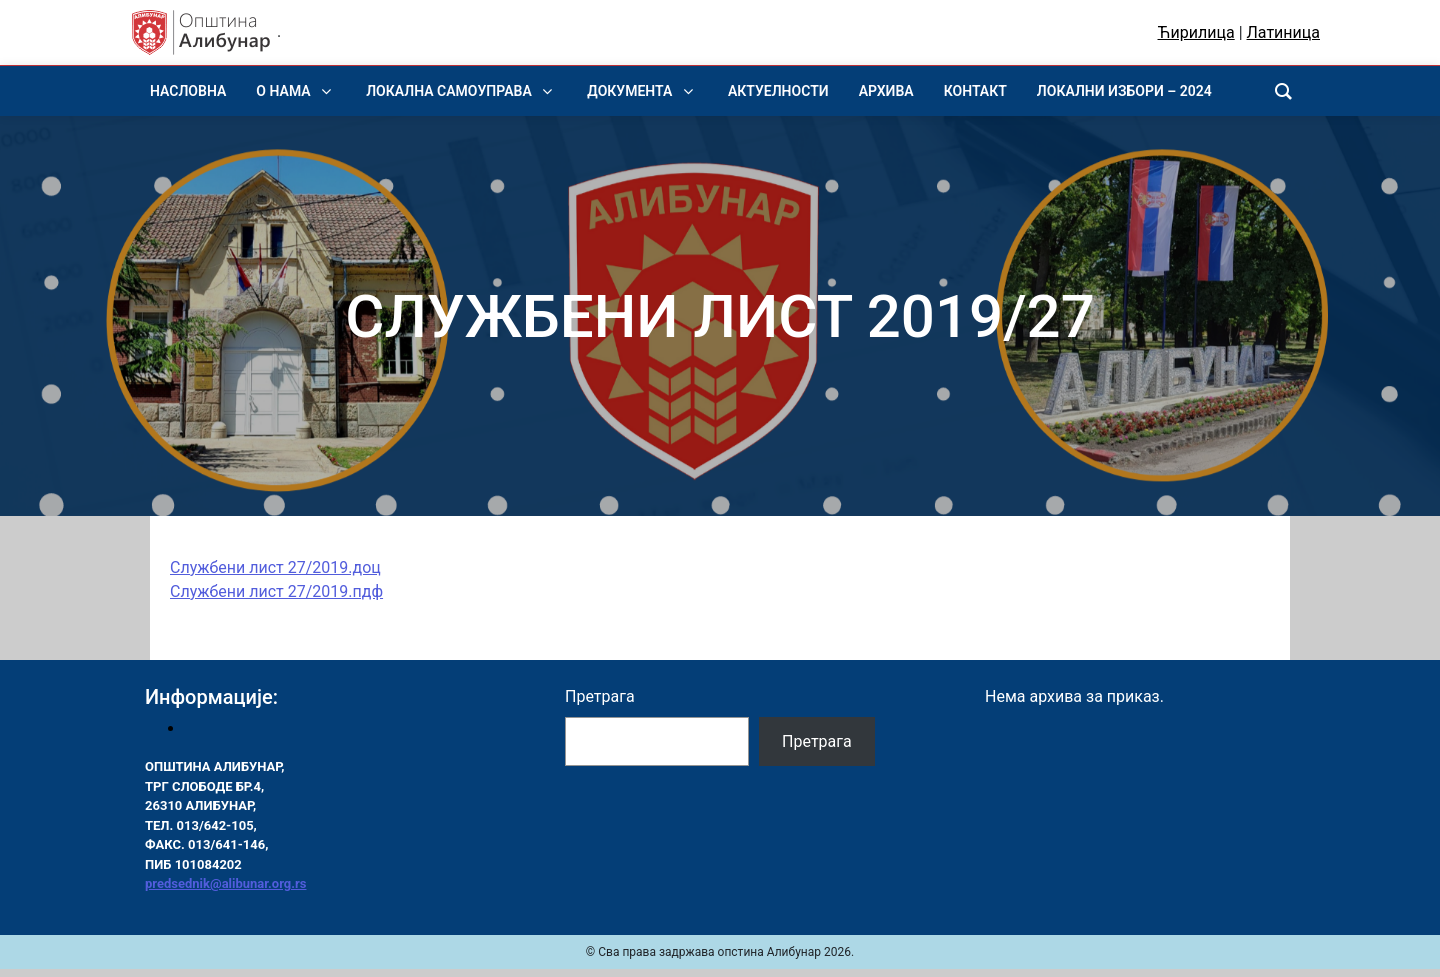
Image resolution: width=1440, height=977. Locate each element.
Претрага (600, 696)
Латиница (1283, 32)
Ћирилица (1196, 32)
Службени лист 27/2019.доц (275, 567)
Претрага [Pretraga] (817, 741)
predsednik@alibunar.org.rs (225, 883)
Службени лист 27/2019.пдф (276, 591)
